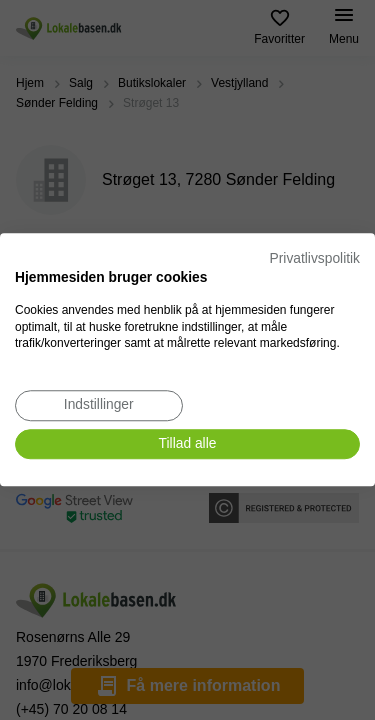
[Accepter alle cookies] (187, 444)
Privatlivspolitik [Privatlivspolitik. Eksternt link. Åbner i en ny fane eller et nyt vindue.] (315, 258)
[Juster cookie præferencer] (99, 405)
